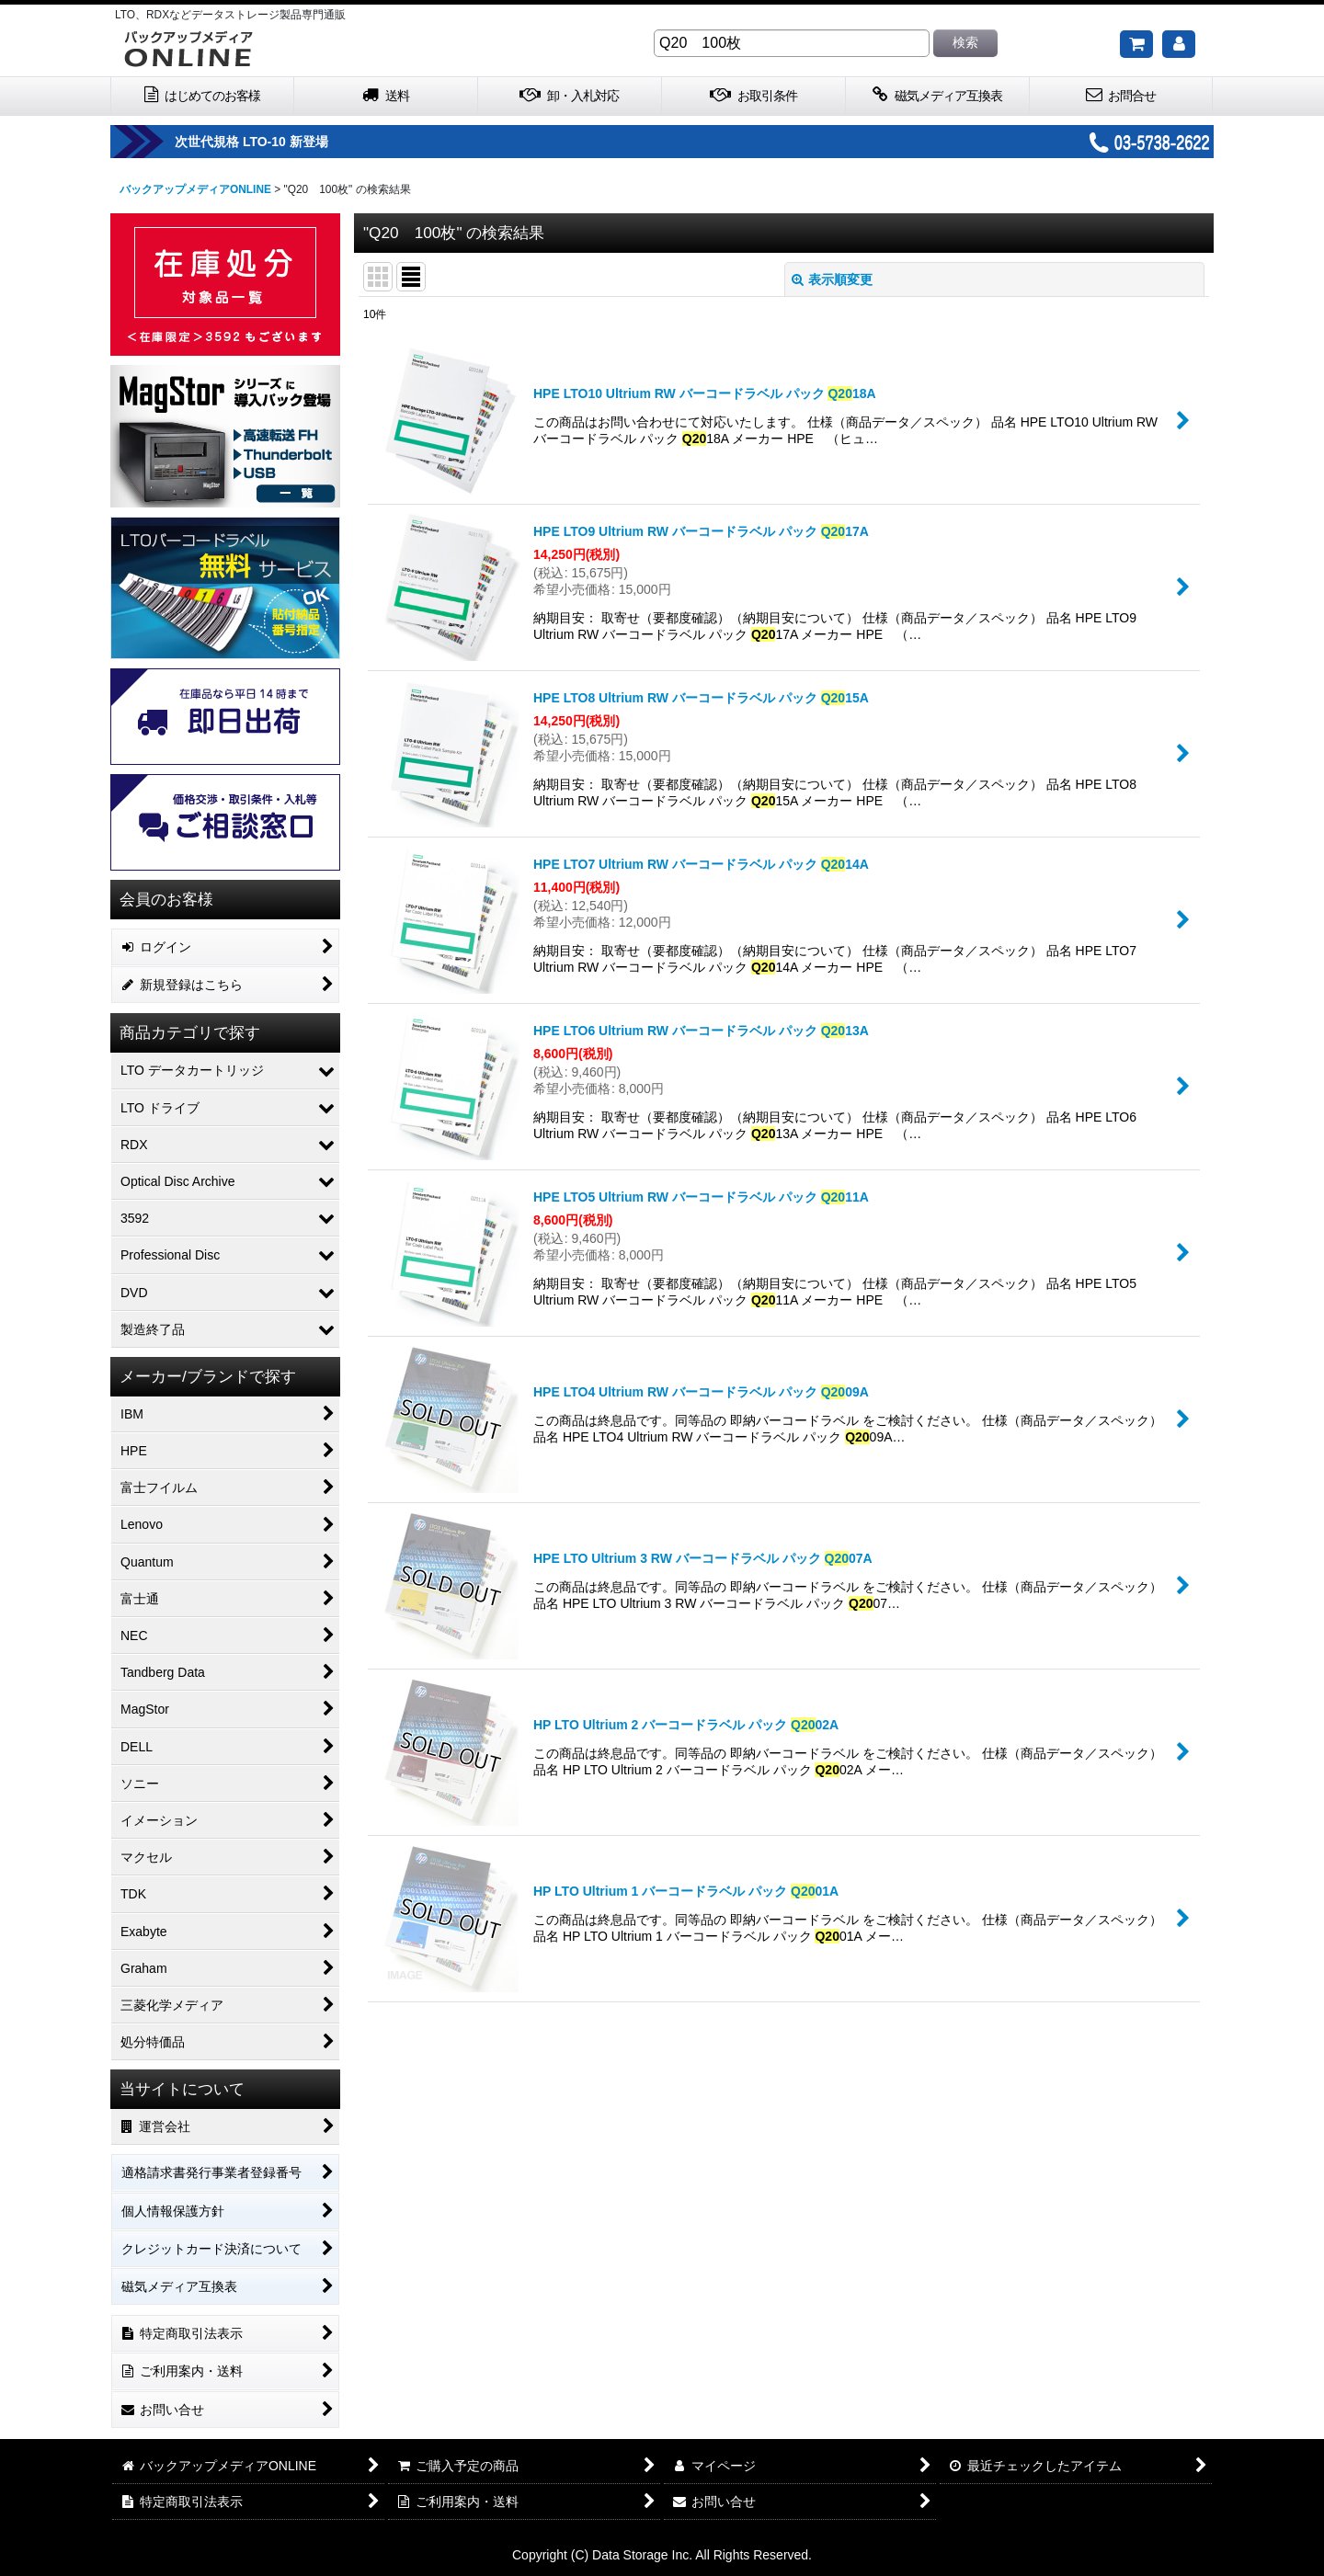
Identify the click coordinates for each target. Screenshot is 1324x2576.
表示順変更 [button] (832, 279)
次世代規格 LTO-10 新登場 (311, 141)
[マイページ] (1178, 44)
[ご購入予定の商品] (1136, 44)
